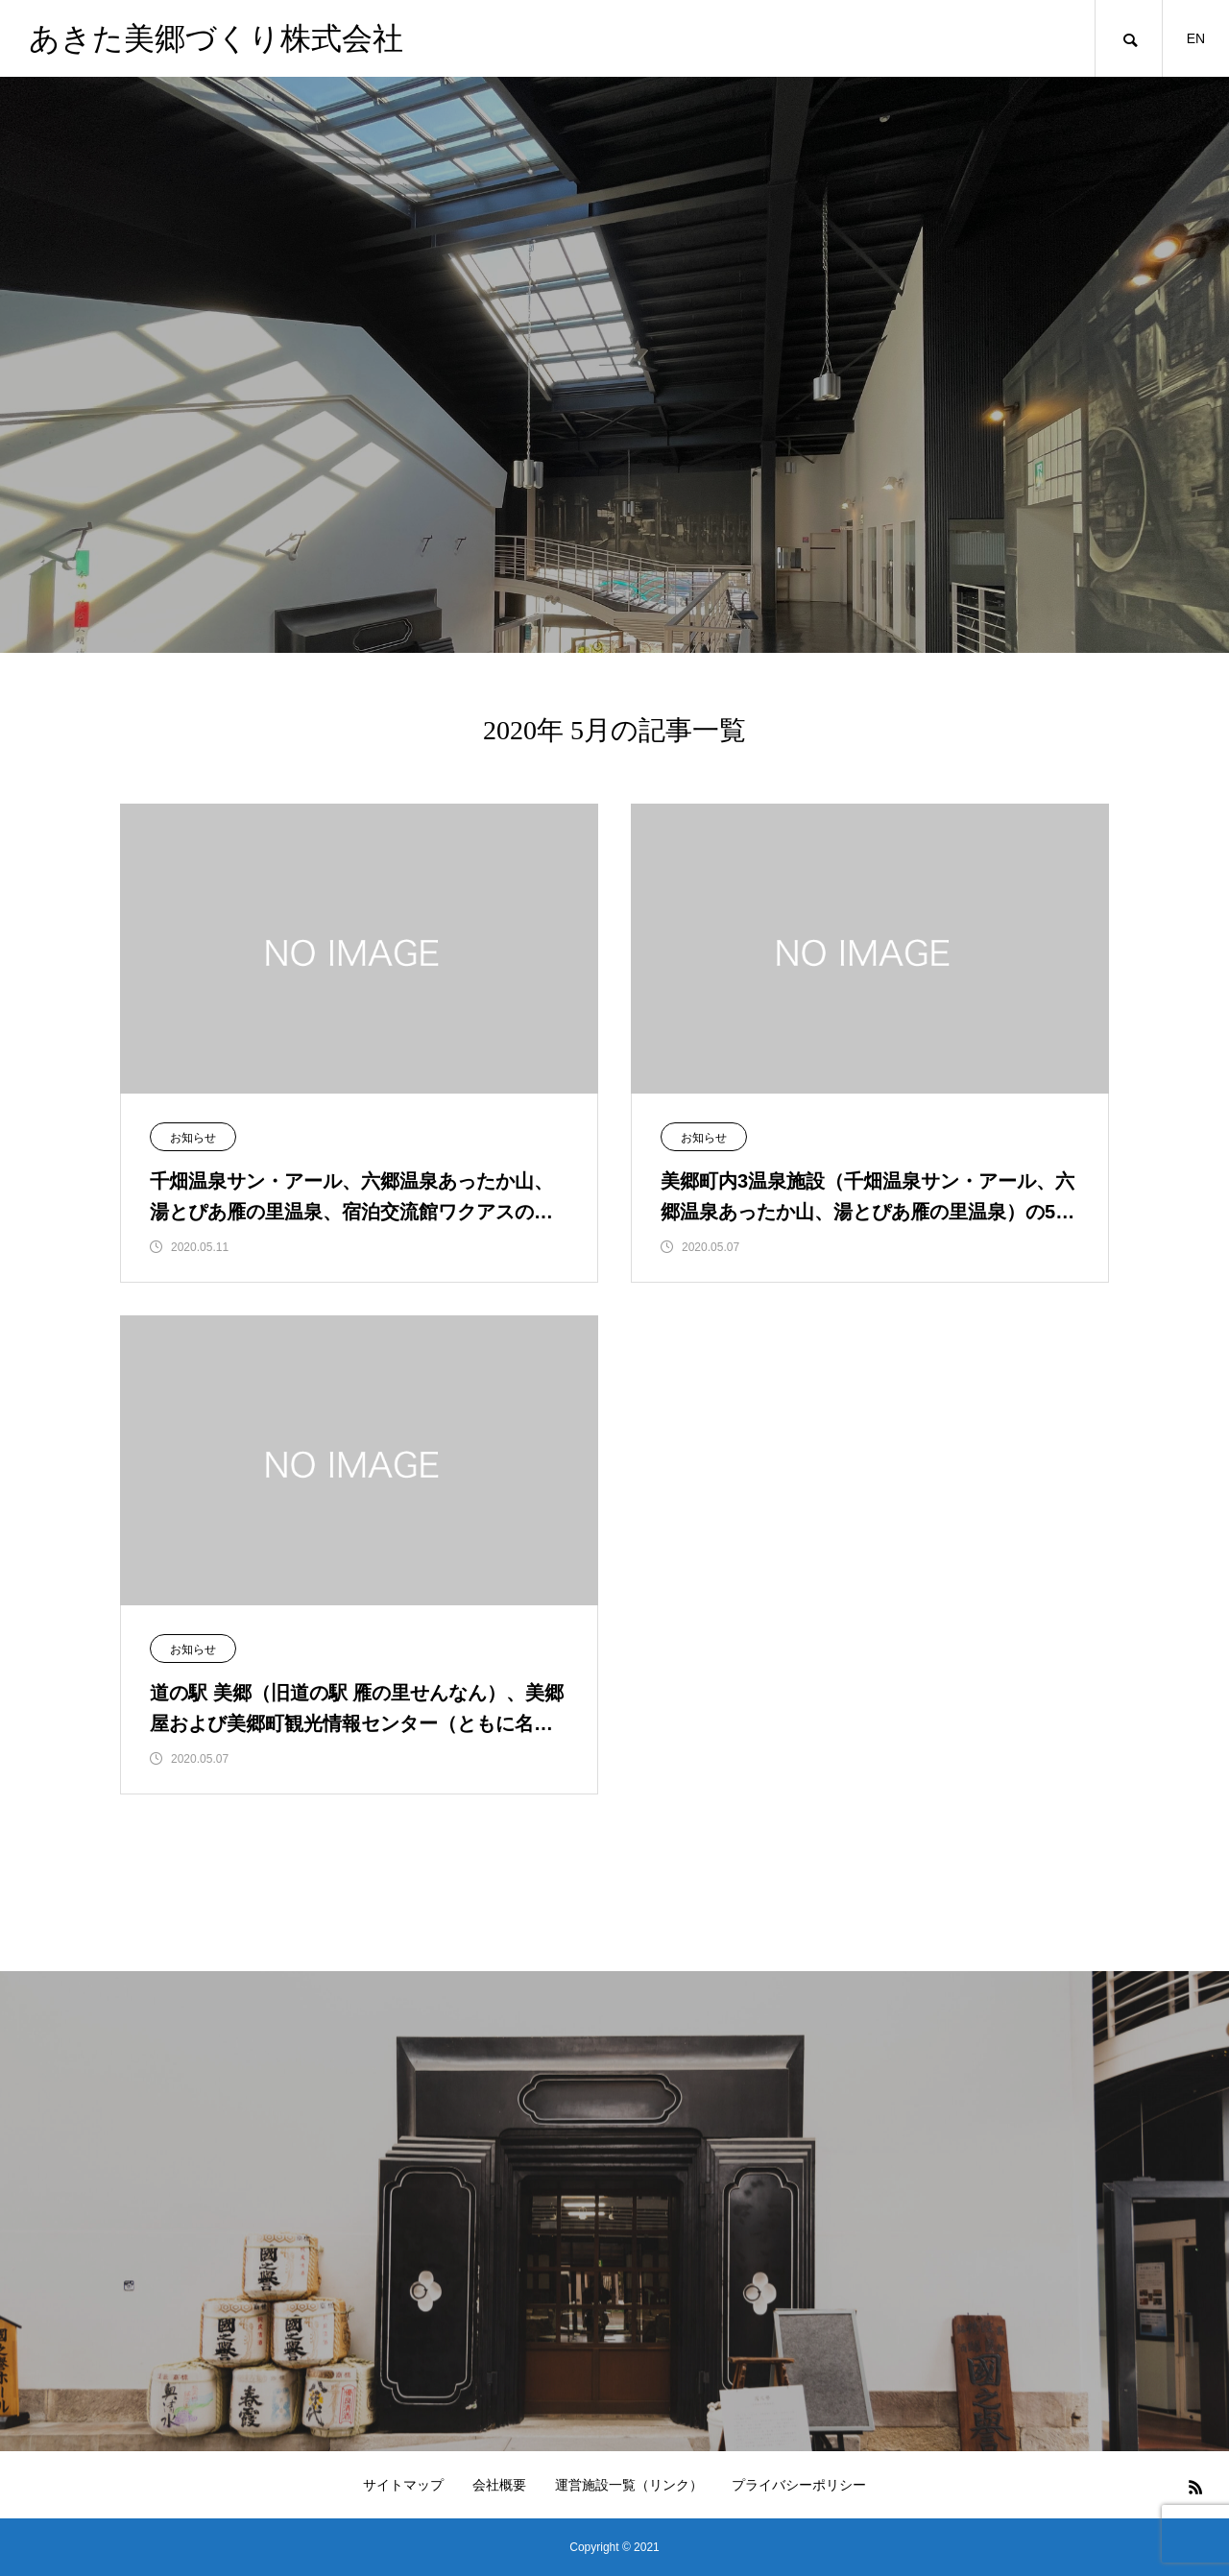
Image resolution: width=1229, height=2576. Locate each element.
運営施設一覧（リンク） (629, 2484)
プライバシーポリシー (799, 2484)
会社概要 (499, 2484)
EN (1196, 38)
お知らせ (193, 1137)
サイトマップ (403, 2484)
